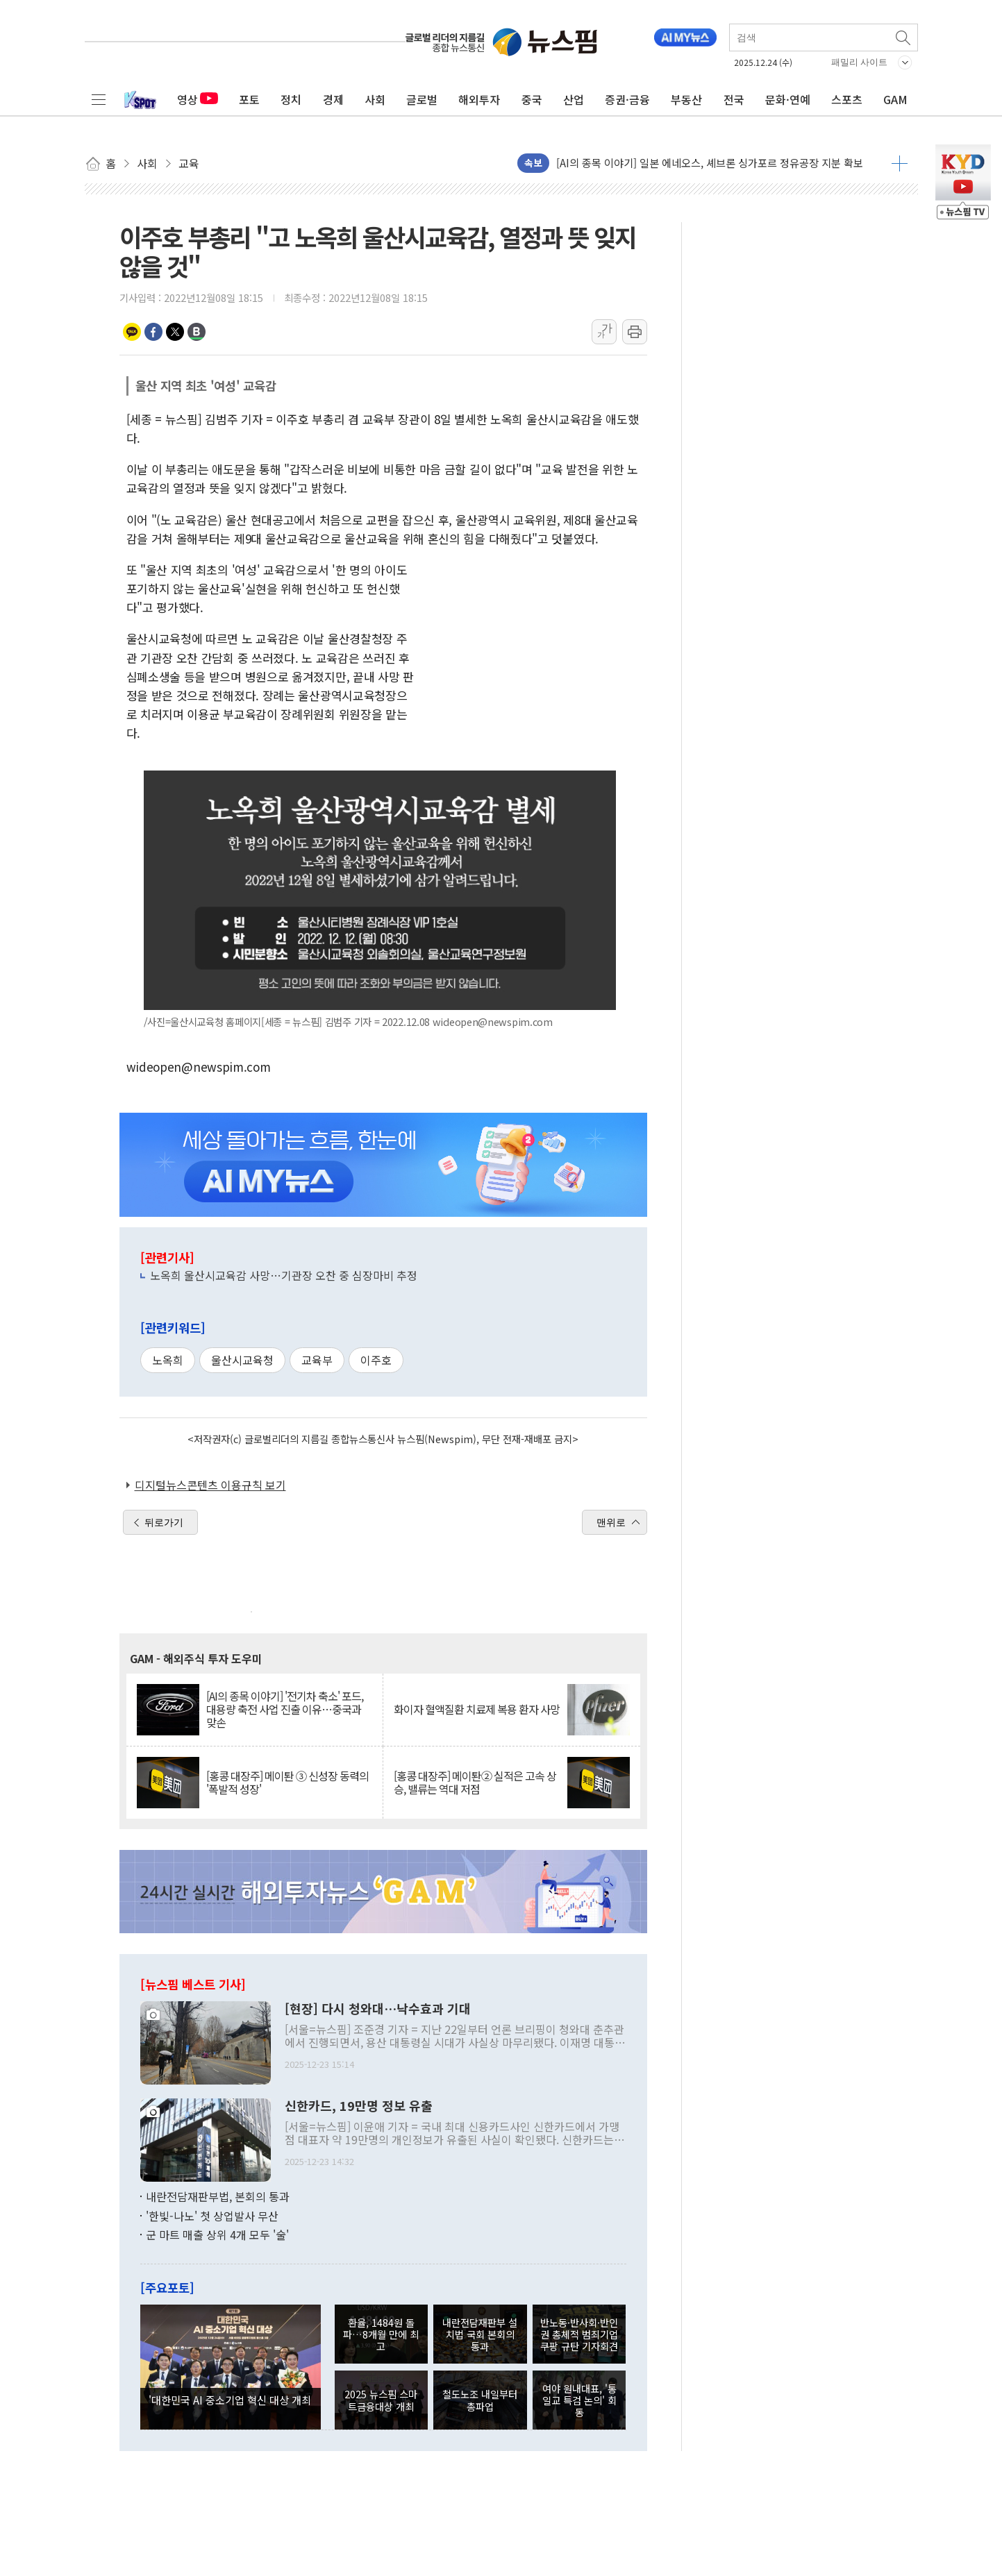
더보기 (899, 163)
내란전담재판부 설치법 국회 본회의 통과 (479, 2334)
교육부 (317, 1360)
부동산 (686, 99)
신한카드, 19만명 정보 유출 (359, 2106)
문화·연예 (787, 99)
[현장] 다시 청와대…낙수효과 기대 (378, 2009)
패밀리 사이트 (859, 62)
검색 (904, 37)
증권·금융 (627, 99)
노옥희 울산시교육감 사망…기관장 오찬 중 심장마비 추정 (283, 1275)
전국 (734, 99)
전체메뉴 (98, 99)
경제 (333, 99)
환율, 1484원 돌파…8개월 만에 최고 (381, 2334)
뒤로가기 (163, 1522)
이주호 (376, 1360)
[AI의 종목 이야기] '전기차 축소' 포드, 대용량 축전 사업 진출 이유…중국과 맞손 (284, 1710)
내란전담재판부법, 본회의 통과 (218, 2196)
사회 (375, 99)
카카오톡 (132, 332)
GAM (895, 99)
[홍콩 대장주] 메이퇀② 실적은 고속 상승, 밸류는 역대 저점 (475, 1782)
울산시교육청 (242, 1360)
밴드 (196, 332)
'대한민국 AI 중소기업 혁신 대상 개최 (230, 2399)
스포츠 (846, 99)
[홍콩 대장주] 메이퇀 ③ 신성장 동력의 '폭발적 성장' (287, 1782)
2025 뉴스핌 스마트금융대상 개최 (380, 2399)
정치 (291, 99)
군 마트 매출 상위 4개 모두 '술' (217, 2234)
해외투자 (479, 99)
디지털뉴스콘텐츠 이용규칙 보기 (210, 1484)
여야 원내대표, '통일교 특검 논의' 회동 (579, 2400)
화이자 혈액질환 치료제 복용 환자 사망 (477, 1709)
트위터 (175, 332)
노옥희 (167, 1360)
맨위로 (611, 1522)
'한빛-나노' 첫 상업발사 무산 (212, 2215)
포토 (249, 99)
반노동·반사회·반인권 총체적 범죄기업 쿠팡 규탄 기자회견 (579, 2334)
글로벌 (421, 99)
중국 (531, 99)
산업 (573, 99)
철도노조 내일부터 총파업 (479, 2399)
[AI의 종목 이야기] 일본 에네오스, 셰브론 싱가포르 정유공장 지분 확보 (709, 162)
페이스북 (153, 332)
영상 (197, 99)
